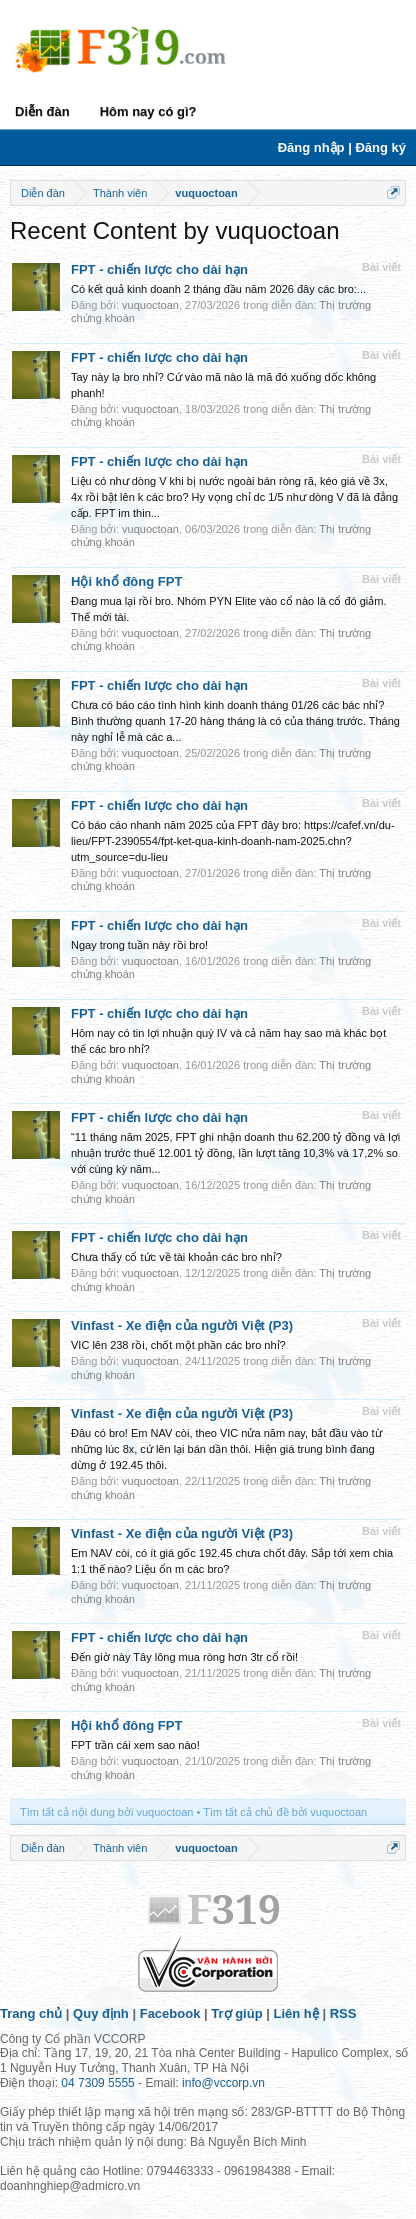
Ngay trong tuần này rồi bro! (139, 945)
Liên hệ (296, 2013)
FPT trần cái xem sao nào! (135, 1745)
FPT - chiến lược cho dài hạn (159, 269)
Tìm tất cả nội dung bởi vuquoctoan (106, 1812)
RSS (343, 2013)
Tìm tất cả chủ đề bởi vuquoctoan (285, 1812)
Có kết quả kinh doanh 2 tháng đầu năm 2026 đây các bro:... (218, 289)
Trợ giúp (236, 2013)
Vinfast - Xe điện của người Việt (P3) (182, 1325)
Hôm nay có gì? (148, 111)
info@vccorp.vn (223, 2083)
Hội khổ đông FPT (126, 581)
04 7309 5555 (97, 2083)
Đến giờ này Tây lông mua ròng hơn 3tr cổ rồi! (184, 1657)
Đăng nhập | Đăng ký (342, 147)
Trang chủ (31, 2013)
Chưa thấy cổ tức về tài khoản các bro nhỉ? (176, 1257)
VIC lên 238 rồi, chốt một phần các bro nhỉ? (178, 1345)
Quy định (101, 2013)
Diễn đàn (42, 111)
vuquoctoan (150, 305)
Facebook (170, 2013)
